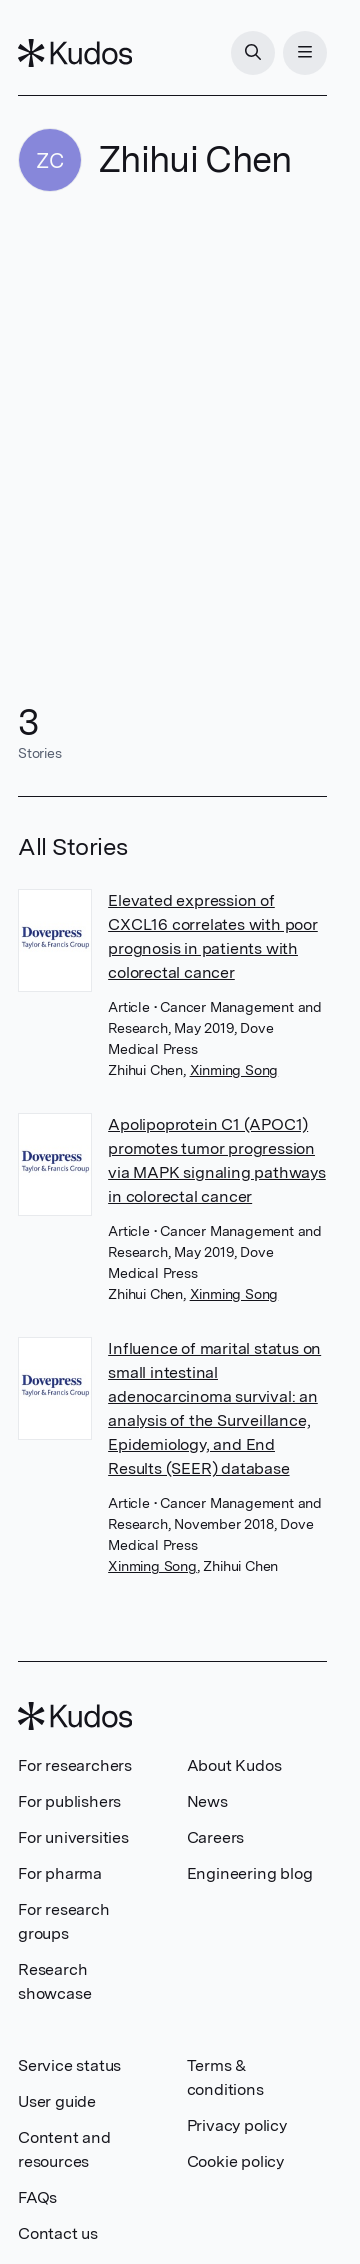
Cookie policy (235, 2161)
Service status (69, 2065)
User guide (57, 2101)
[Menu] (305, 53)
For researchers (75, 1765)
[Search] (253, 53)
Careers (216, 1837)
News (207, 1801)
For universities (73, 1837)
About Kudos (234, 1765)
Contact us (58, 2233)
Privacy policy (237, 2125)
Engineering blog (250, 1873)
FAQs (37, 2197)
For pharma (60, 1873)
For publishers (69, 1801)
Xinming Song (234, 1070)
